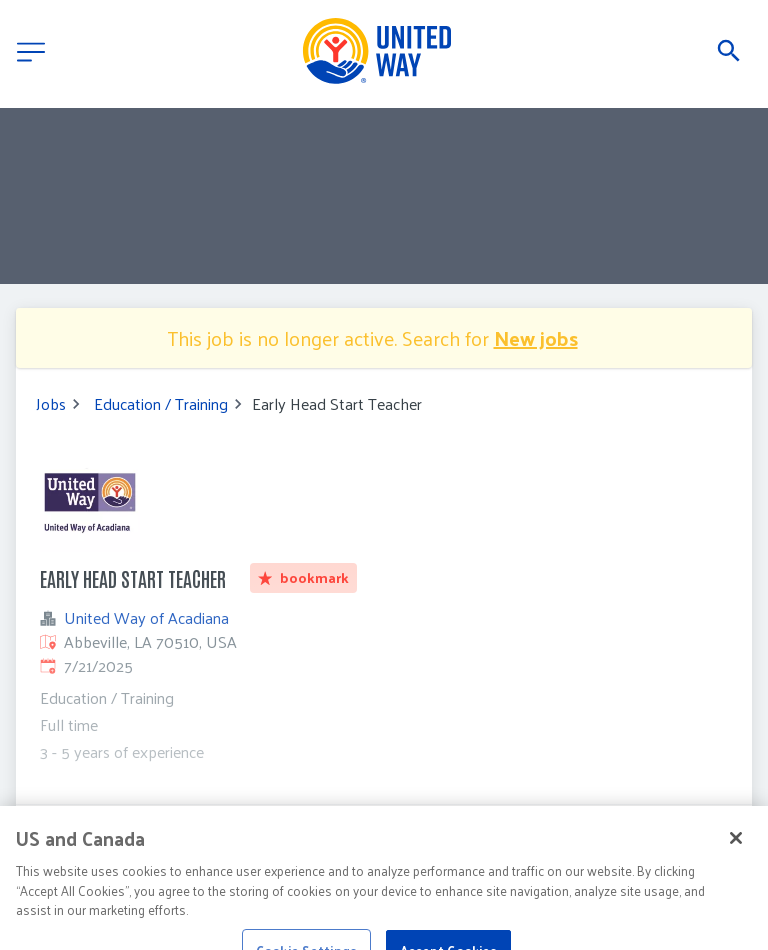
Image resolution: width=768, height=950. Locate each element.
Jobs (51, 404)
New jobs (536, 338)
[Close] (736, 858)
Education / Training (161, 404)
